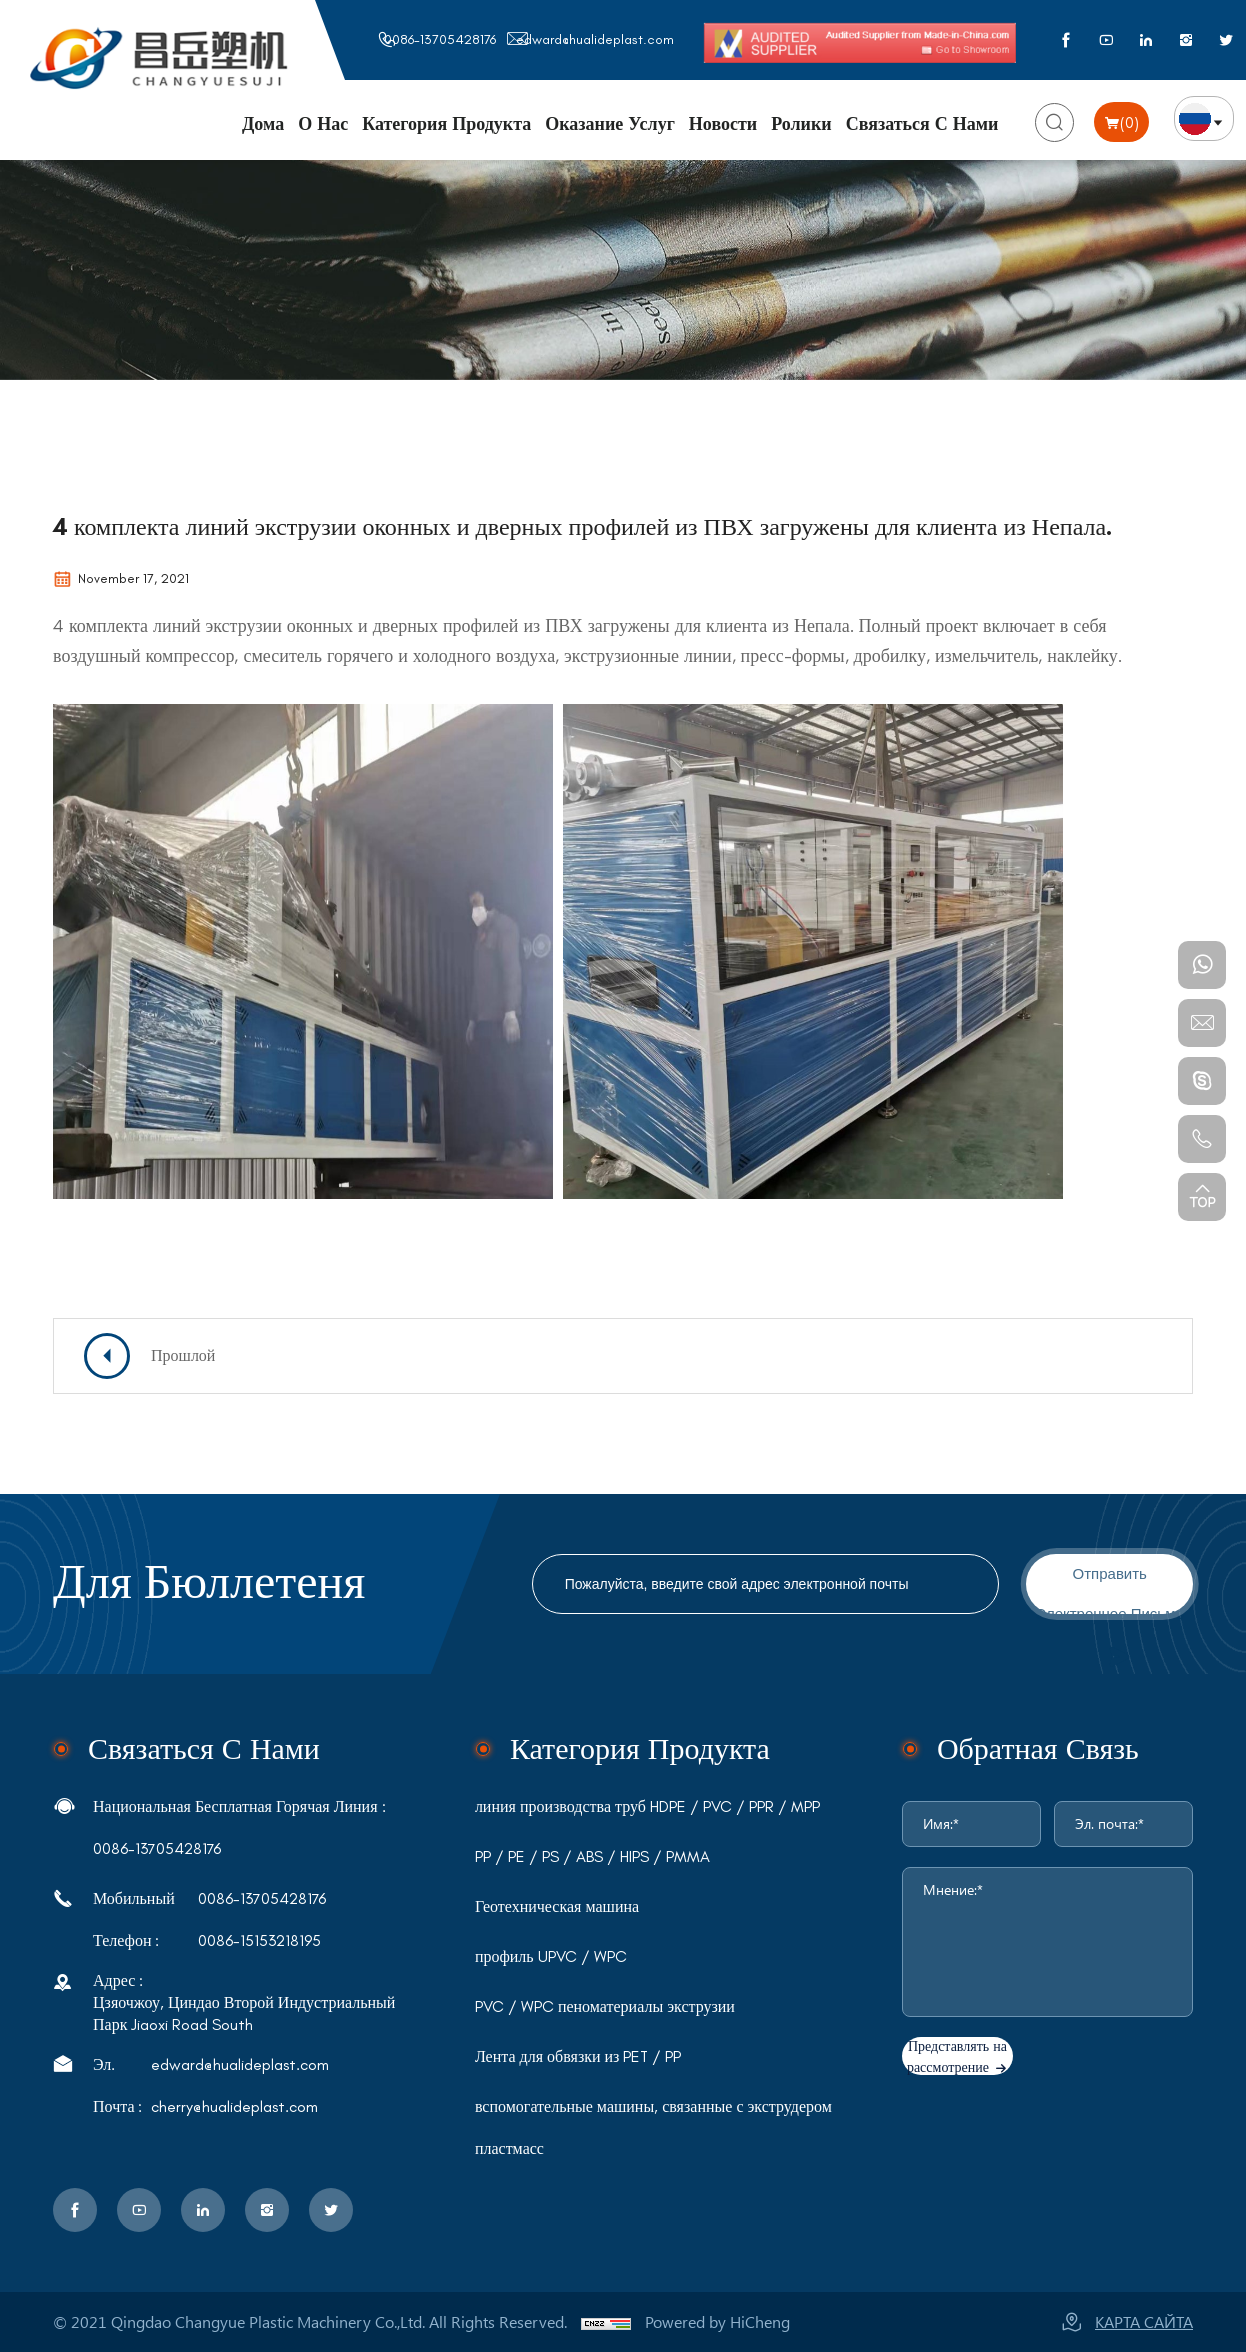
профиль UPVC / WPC (551, 1957)
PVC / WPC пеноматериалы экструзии (605, 2007)
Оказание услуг (610, 124)
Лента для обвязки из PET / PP (578, 2057)
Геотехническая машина (557, 1907)
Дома (263, 124)
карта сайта (1144, 2321)
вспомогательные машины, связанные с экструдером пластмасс (653, 2128)
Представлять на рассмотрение (957, 2056)
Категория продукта (446, 124)
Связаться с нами (922, 124)
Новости (723, 124)
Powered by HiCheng (717, 2321)
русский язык (1204, 118)
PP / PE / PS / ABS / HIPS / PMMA (592, 1857)
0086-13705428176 (440, 39)
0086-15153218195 (259, 1941)
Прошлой (183, 1356)
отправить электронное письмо (1110, 1589)
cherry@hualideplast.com (234, 2107)
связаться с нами (204, 1748)
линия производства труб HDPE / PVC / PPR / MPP (647, 1807)
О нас (323, 124)
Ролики (801, 124)
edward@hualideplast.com (595, 39)
